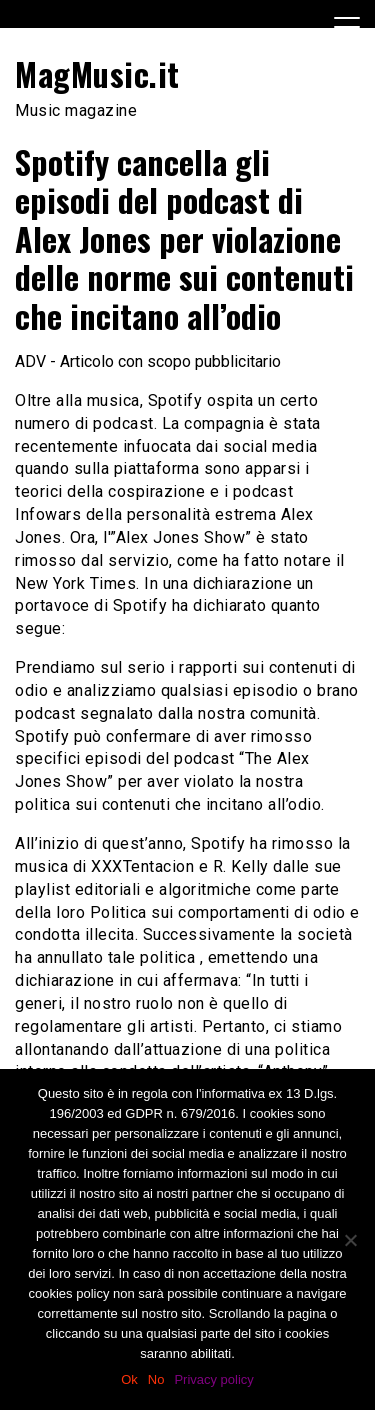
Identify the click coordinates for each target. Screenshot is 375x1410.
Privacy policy (213, 1379)
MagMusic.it (97, 73)
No (156, 1379)
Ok (129, 1379)
